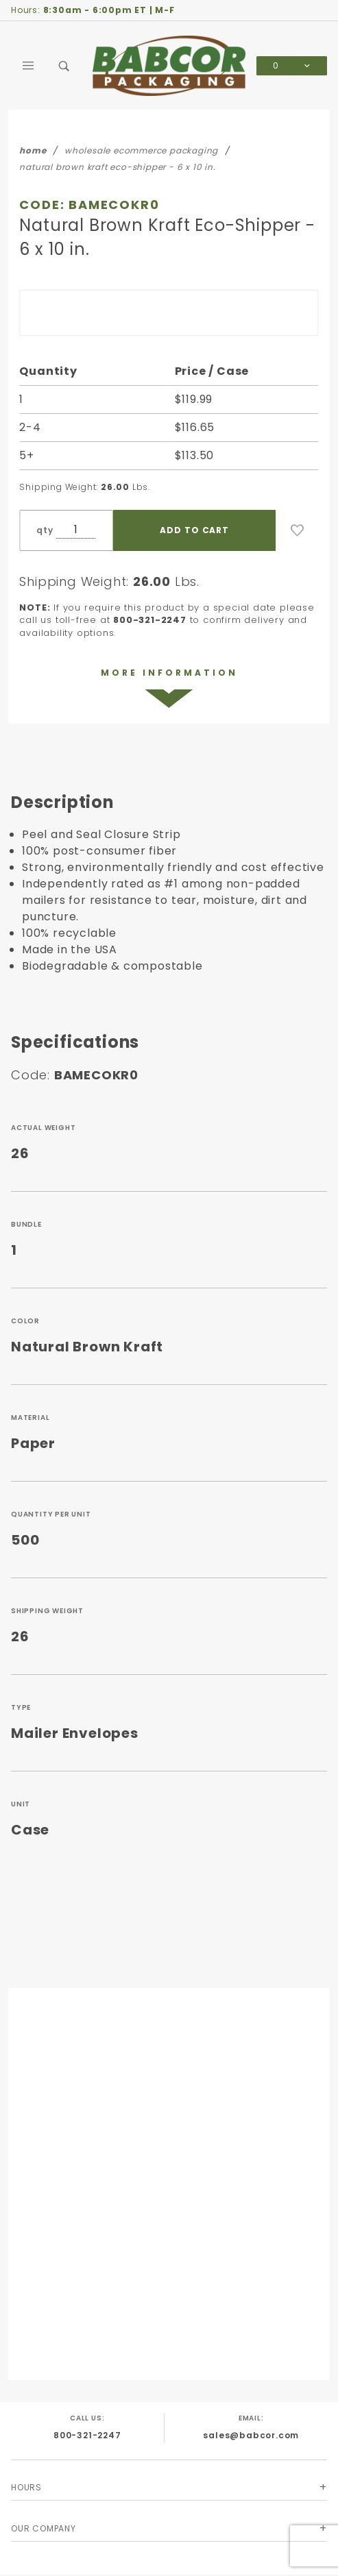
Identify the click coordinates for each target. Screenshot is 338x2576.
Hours (26, 2487)
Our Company (43, 2528)
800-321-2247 (87, 2435)
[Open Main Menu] (29, 66)
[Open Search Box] (64, 66)
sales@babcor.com (251, 2435)
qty (44, 530)
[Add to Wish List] (297, 530)
